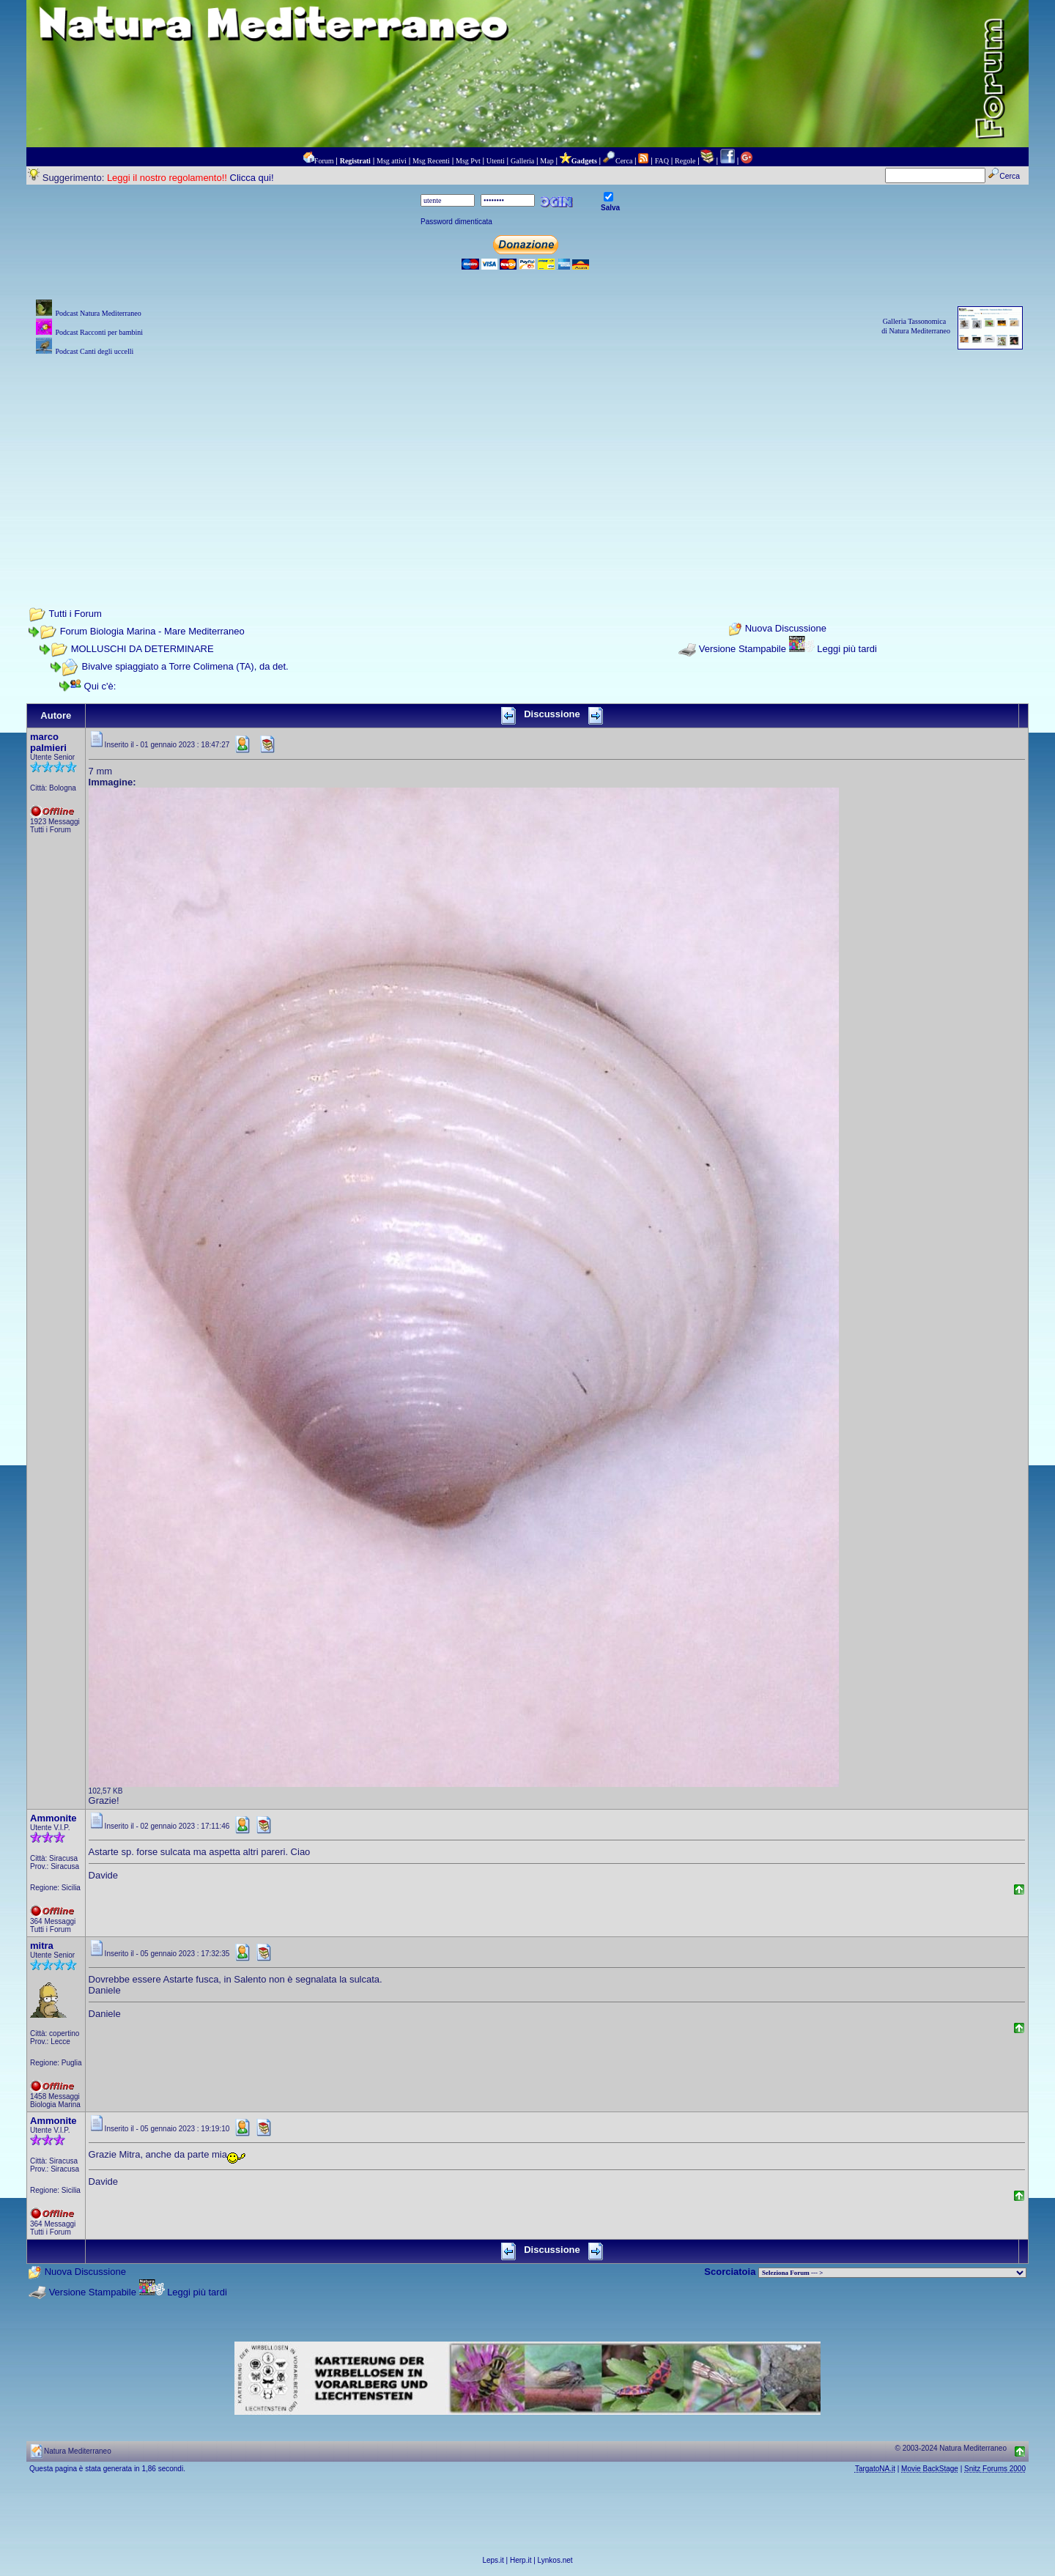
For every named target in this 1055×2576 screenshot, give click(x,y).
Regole (685, 161)
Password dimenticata (456, 222)
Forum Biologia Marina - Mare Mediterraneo (152, 631)
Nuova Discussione (785, 628)
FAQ (662, 161)
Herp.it (520, 2560)
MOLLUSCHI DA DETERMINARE (142, 648)
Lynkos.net (555, 2560)
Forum (324, 161)
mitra (41, 1945)
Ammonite (53, 1818)
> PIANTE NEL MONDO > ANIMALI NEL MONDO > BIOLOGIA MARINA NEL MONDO (892, 2273)
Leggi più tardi (847, 648)
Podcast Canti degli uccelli (94, 351)
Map (546, 161)
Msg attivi (392, 161)
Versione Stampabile (742, 648)
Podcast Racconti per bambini (99, 332)
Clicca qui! (252, 177)
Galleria (522, 161)
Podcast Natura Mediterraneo (98, 313)
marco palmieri (48, 742)
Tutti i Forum (74, 613)
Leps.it (492, 2560)
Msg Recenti (431, 161)
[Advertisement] (527, 461)
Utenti (495, 161)
